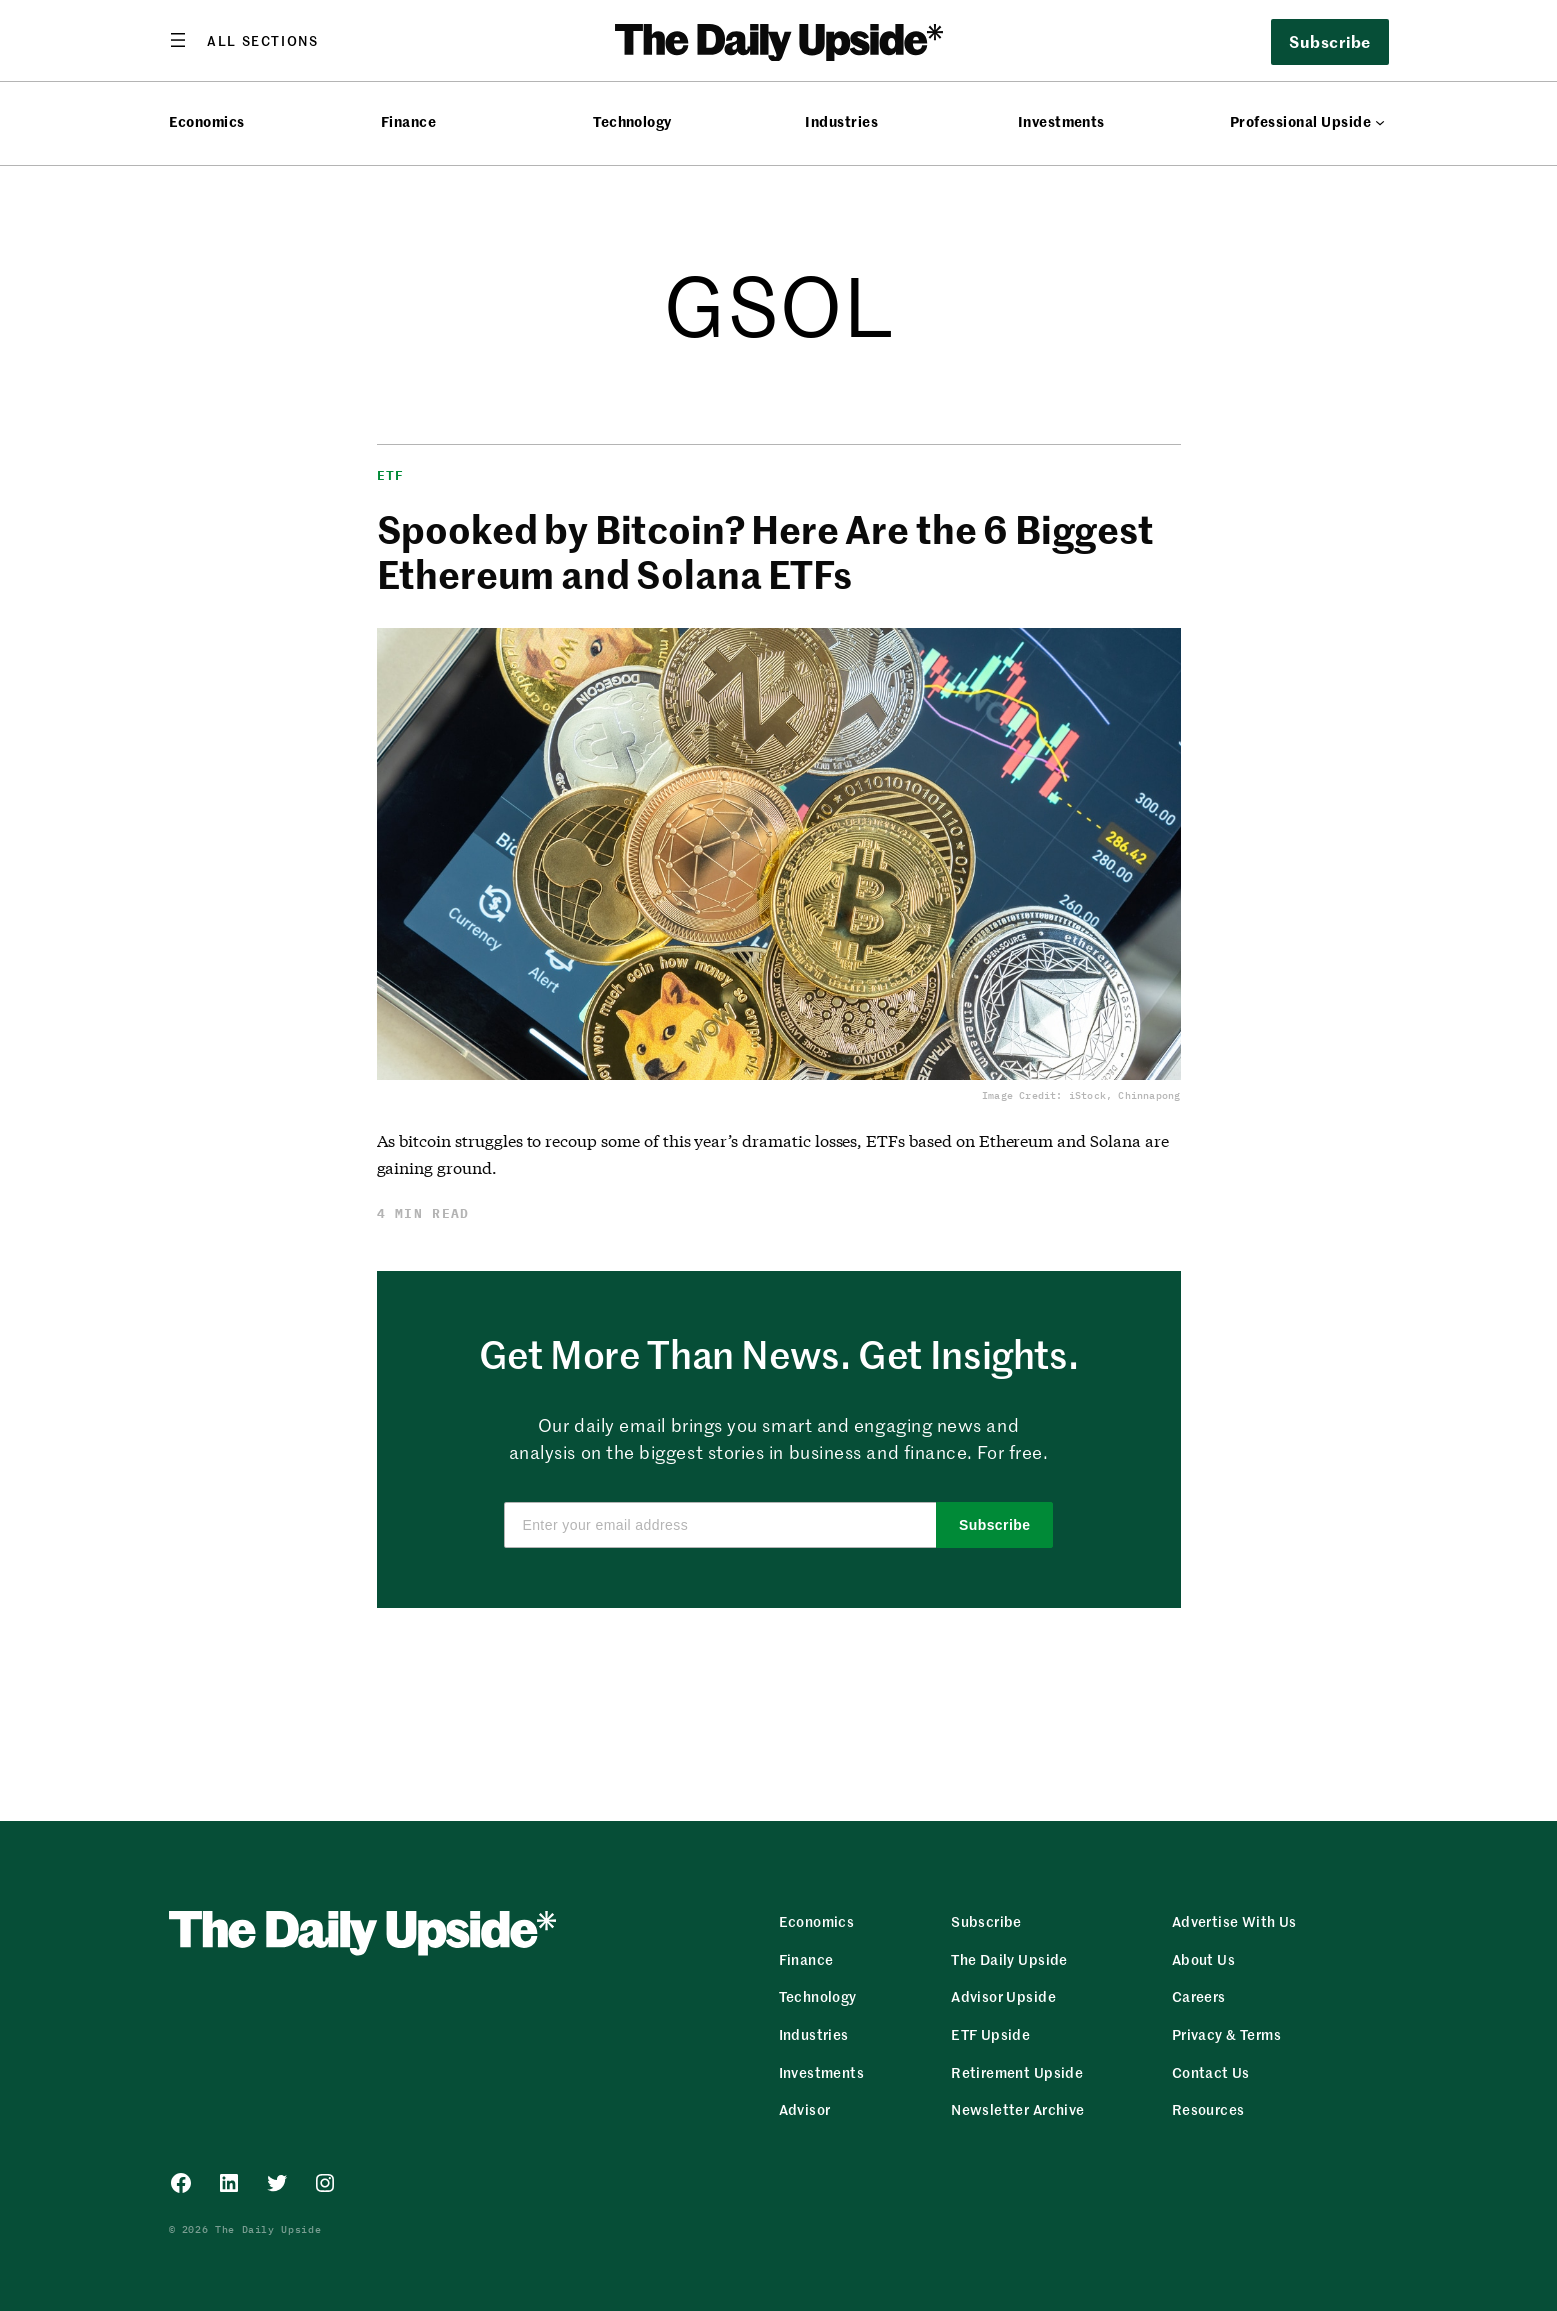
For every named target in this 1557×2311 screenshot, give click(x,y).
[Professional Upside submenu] (1380, 122)
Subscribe (1329, 41)
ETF (391, 475)
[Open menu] (244, 40)
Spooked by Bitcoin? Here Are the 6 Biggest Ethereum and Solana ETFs (765, 551)
